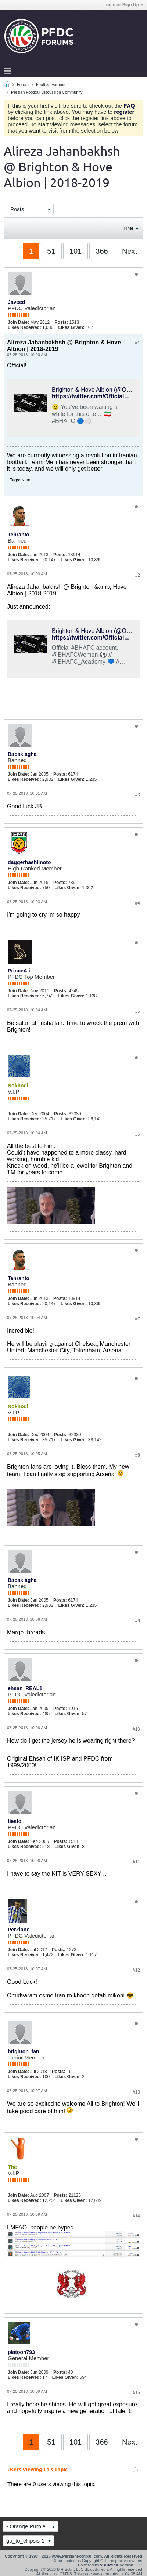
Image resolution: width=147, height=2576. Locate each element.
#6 (137, 1134)
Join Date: (18, 322)
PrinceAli (19, 971)
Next (129, 251)
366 (102, 251)
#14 (136, 2215)
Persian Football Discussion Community (46, 92)
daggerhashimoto (29, 862)
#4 (137, 903)
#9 (137, 1620)
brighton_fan (23, 2051)
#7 (137, 1319)
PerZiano (19, 1929)
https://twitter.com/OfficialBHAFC (98, 637)
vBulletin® (109, 2565)
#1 (137, 342)
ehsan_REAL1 (25, 1688)
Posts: (61, 322)
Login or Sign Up (123, 4)
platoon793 (21, 2352)
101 (75, 251)
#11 (136, 1862)
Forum (23, 84)
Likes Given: (71, 327)
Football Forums (50, 84)
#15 (136, 2392)
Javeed (16, 302)
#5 (137, 1011)
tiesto (14, 1821)
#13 (136, 2092)
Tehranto (18, 534)
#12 (136, 1970)
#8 (137, 1455)
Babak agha (22, 754)
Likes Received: (24, 327)
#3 (137, 794)
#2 (137, 575)
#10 (136, 1729)
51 (51, 251)
